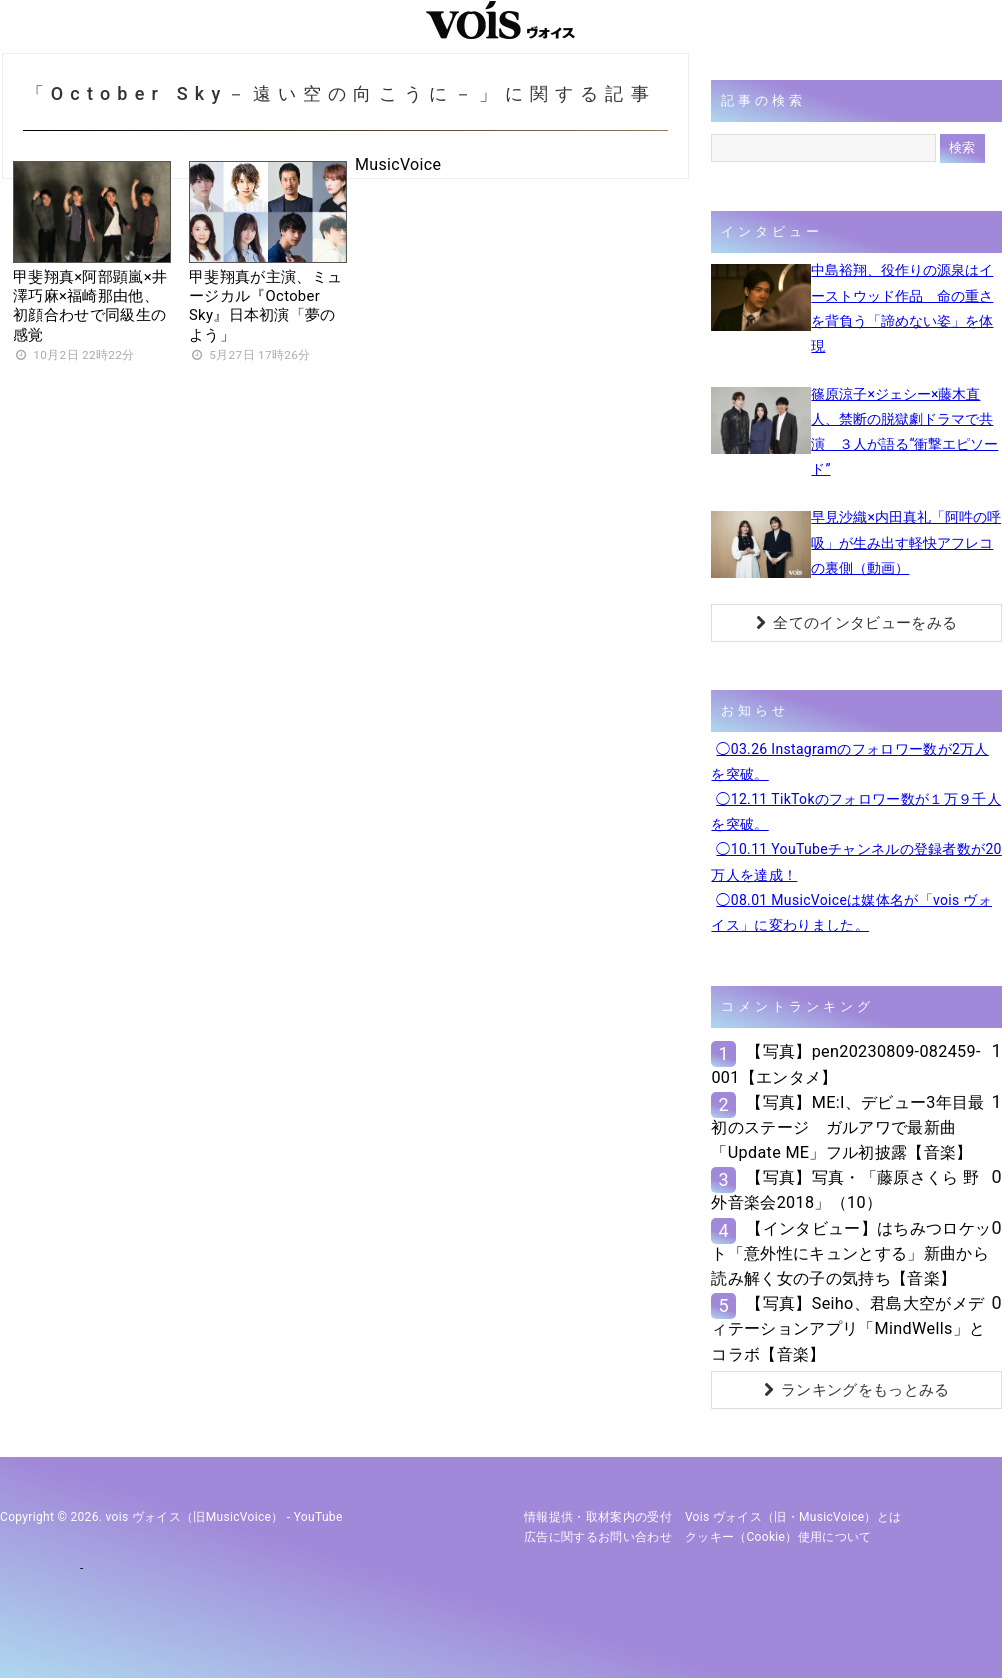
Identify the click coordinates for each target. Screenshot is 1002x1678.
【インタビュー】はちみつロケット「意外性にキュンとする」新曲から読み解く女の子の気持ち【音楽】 (851, 1253)
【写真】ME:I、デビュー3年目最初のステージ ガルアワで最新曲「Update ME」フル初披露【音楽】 (847, 1127)
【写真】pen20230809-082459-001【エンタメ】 (845, 1064)
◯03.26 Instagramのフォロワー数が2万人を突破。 (849, 761)
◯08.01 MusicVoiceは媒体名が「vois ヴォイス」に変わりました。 (851, 912)
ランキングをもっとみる (857, 1390)
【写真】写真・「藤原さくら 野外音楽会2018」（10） (845, 1190)
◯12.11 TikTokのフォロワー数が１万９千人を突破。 (856, 811)
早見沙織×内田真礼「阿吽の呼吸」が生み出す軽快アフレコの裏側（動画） (905, 542)
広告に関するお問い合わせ (598, 1537)
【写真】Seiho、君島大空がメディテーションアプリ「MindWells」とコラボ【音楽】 (848, 1328)
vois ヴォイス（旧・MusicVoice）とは (793, 1517)
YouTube (318, 1517)
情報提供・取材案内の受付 (598, 1517)
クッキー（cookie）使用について (778, 1537)
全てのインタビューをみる (856, 623)
